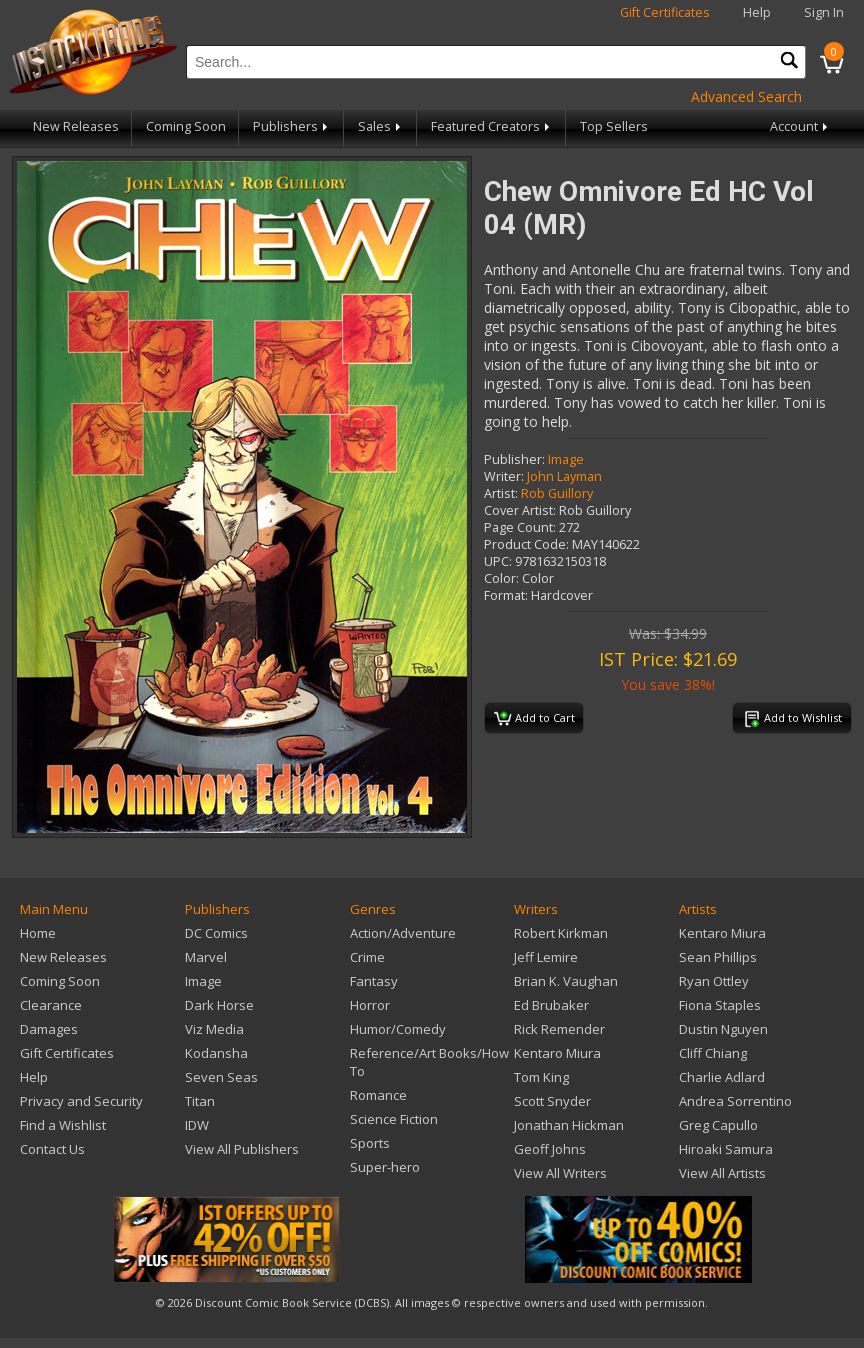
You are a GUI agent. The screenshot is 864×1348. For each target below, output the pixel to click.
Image (566, 459)
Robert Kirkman (561, 933)
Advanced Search (746, 96)
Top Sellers (614, 126)
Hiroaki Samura (726, 1149)
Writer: (504, 476)
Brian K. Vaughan (566, 981)
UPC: (498, 561)
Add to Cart (534, 719)
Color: (501, 578)
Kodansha (216, 1053)
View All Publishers (242, 1149)
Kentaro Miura (557, 1053)
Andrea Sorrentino (735, 1101)
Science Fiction (394, 1119)
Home (38, 933)
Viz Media (214, 1029)
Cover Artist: (520, 510)
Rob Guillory (557, 493)
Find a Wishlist (63, 1125)
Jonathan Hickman (569, 1125)
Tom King (541, 1077)
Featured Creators (492, 126)
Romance (378, 1095)
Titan (200, 1101)
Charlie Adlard (722, 1077)
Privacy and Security (81, 1101)
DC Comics (216, 933)
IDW (197, 1125)
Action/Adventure (403, 933)
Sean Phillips (718, 957)
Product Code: (526, 544)
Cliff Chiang (713, 1053)
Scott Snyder (552, 1101)
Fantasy (374, 981)
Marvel (206, 957)
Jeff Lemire (546, 957)
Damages (49, 1029)
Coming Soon (186, 126)
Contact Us (52, 1149)
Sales (381, 126)
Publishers (292, 126)
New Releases (76, 126)
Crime (367, 957)
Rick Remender (559, 1029)
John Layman (564, 476)
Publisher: (514, 459)
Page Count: (520, 527)
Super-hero (385, 1167)
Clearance (51, 1005)
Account (800, 126)
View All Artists (722, 1173)
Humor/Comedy (398, 1029)
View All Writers (560, 1173)
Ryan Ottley (714, 981)
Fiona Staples (720, 1005)
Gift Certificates (665, 12)
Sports (370, 1143)
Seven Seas (221, 1077)
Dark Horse (219, 1005)
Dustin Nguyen (723, 1029)
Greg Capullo (718, 1125)
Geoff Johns (550, 1149)
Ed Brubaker (551, 1005)
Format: (506, 595)
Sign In (824, 12)
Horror (370, 1005)
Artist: (501, 493)
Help (757, 12)
